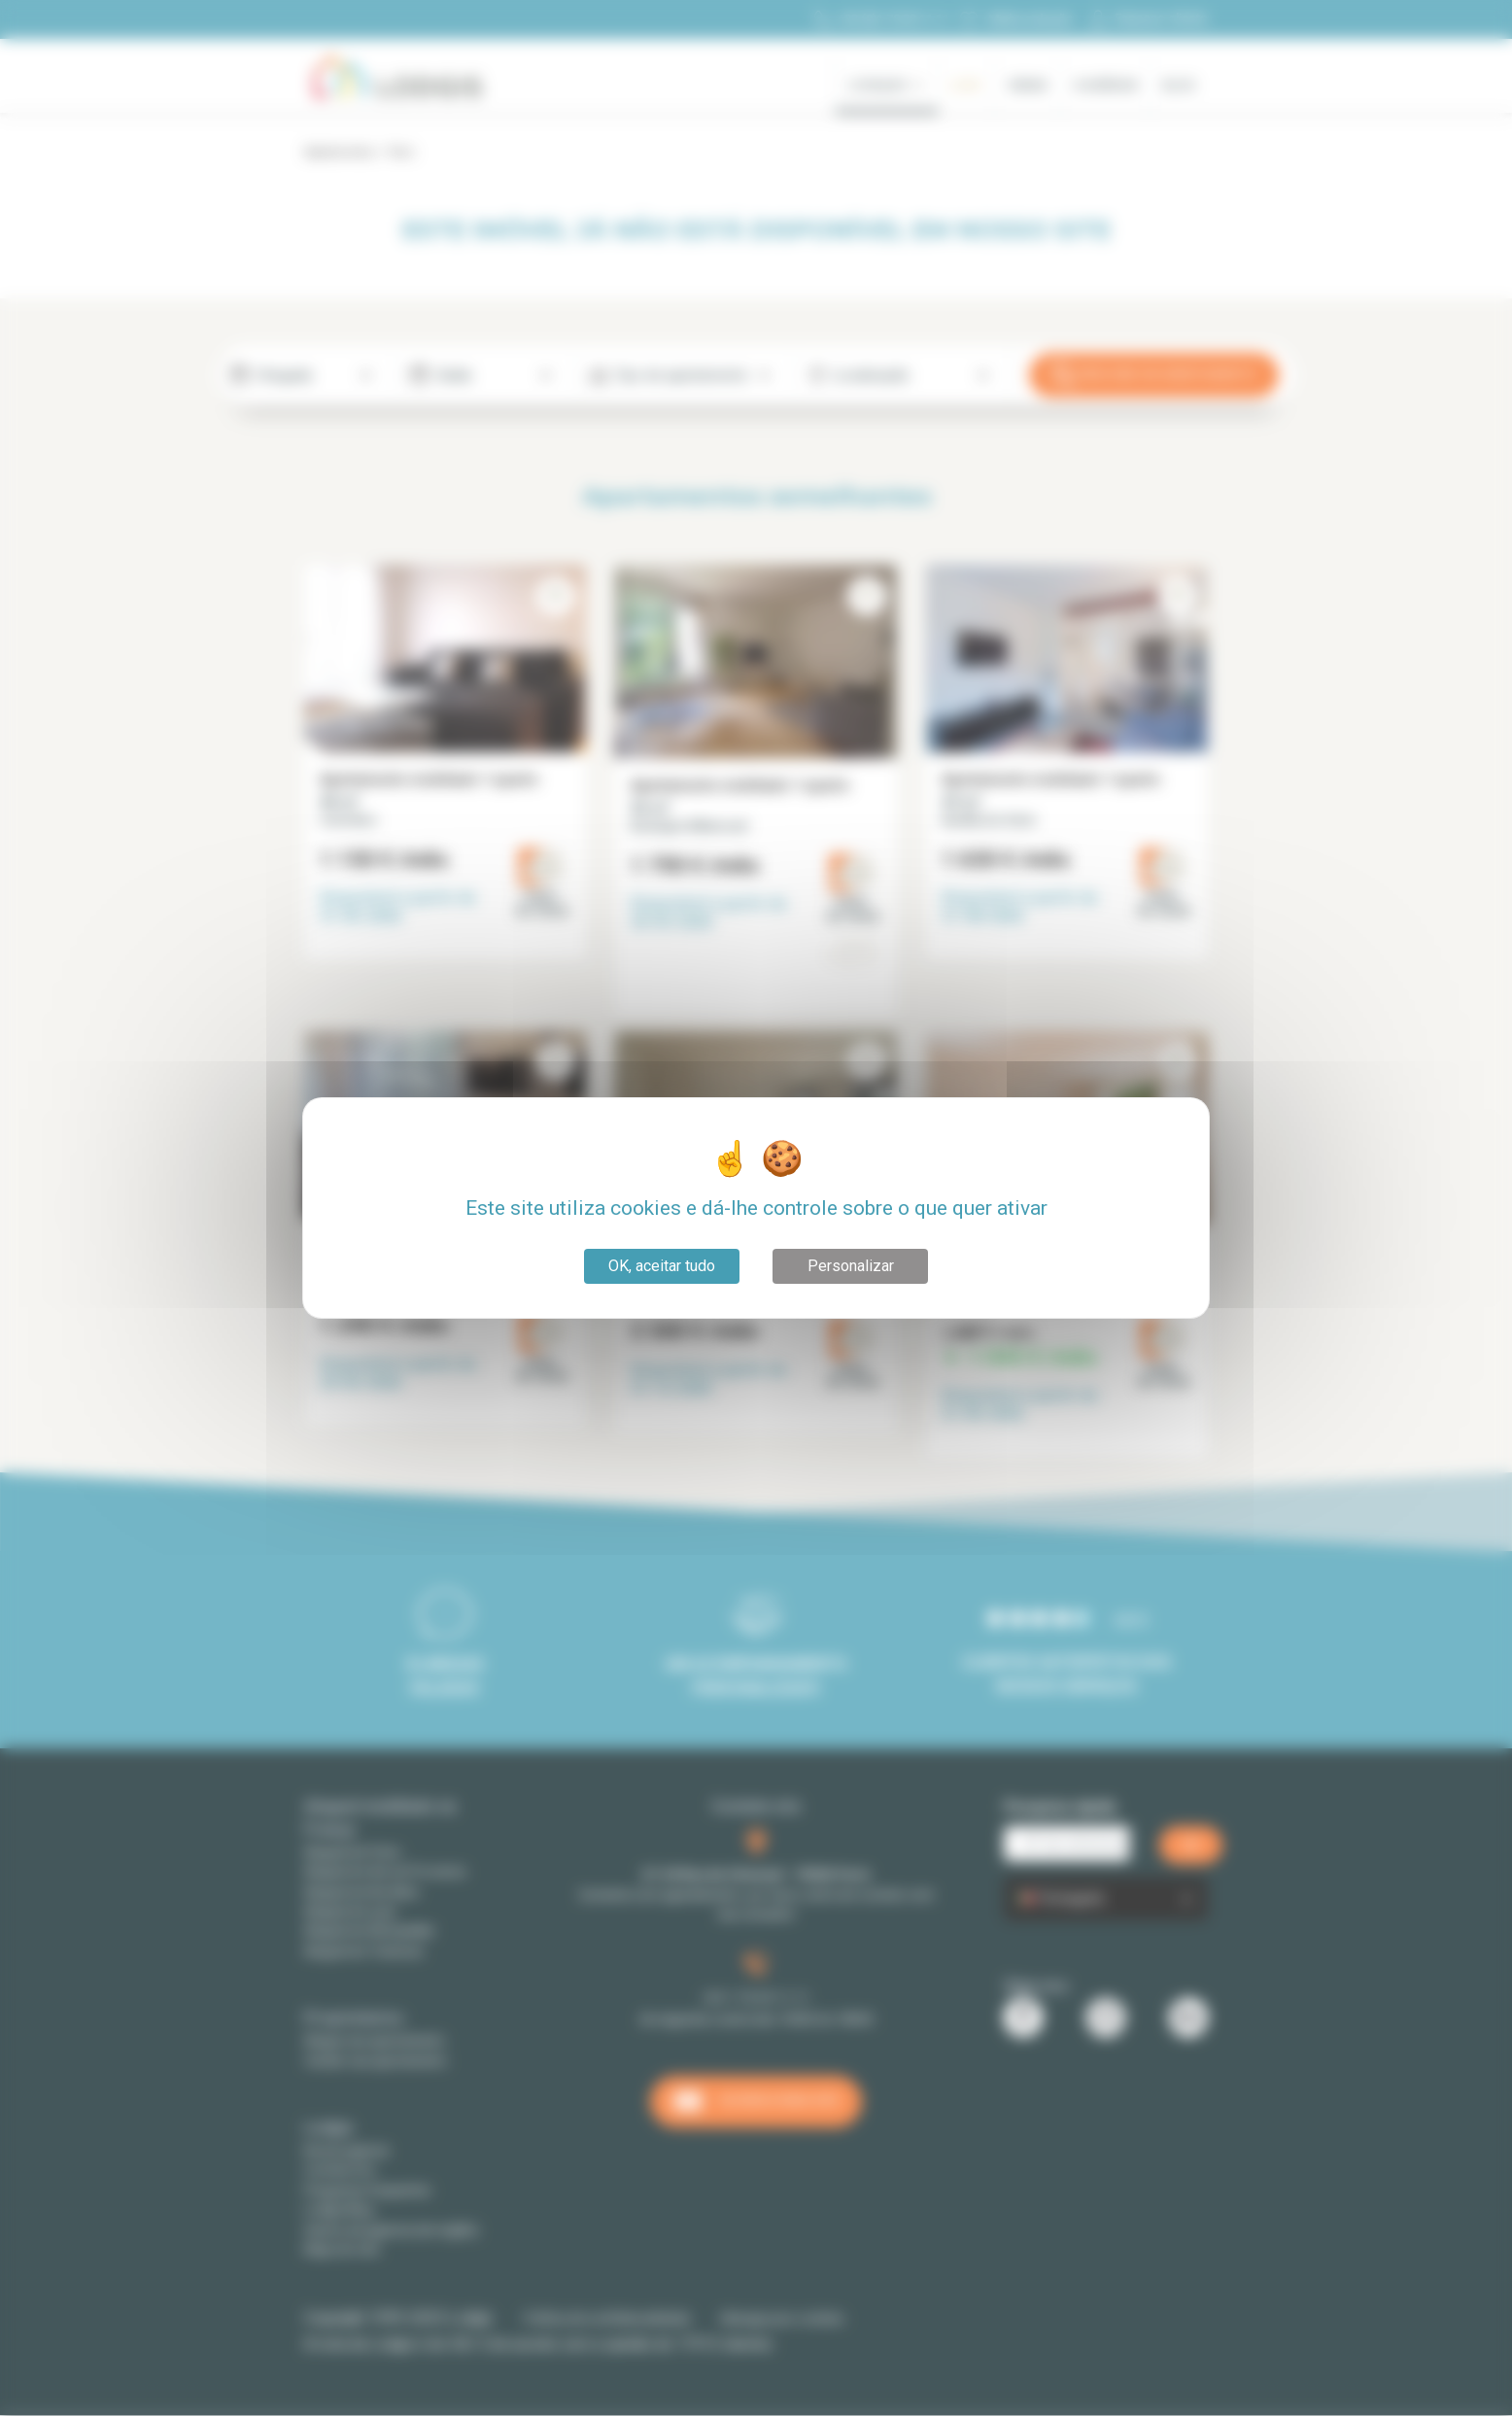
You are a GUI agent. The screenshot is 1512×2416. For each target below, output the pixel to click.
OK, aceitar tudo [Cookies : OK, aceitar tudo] (661, 1266)
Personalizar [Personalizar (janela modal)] (851, 1266)
